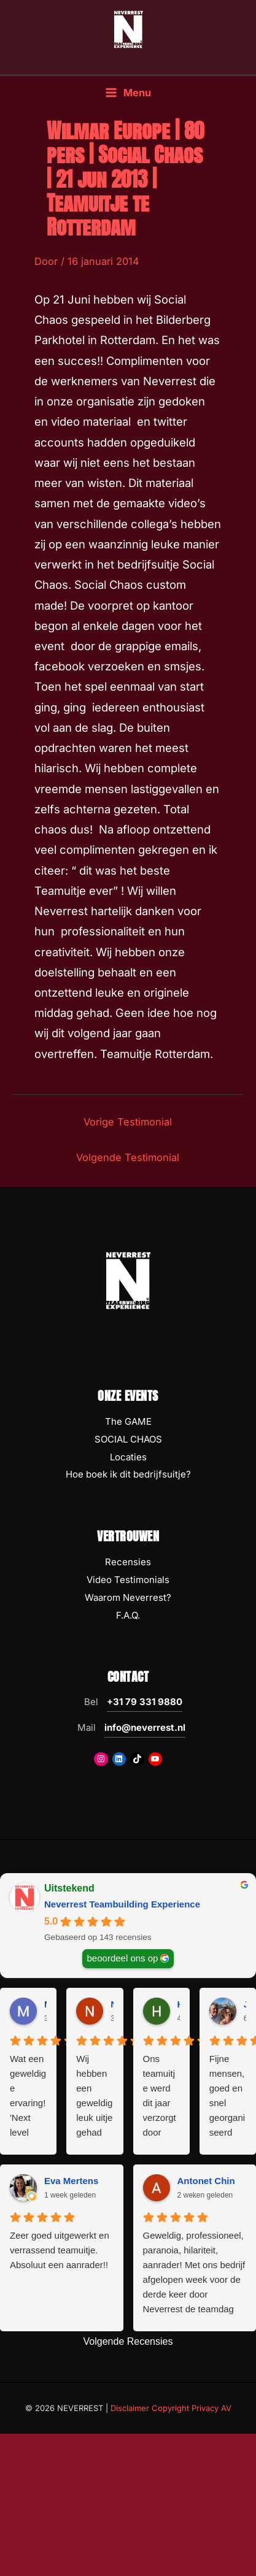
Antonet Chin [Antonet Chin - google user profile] (206, 2180)
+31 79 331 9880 (144, 1702)
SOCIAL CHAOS (128, 1439)
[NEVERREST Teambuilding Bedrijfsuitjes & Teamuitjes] (128, 29)
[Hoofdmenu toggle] (128, 93)
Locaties (128, 1457)
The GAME (128, 1421)
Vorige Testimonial (127, 1122)
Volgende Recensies (128, 2341)
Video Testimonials (128, 1579)
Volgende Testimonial (127, 1157)
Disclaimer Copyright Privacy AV (171, 2408)
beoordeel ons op (122, 1958)
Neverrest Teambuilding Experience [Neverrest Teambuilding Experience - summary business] (122, 1904)
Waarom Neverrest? (128, 1597)
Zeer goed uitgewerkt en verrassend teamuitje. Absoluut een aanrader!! (59, 2250)
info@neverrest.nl (144, 1727)
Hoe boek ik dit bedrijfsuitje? (128, 1474)
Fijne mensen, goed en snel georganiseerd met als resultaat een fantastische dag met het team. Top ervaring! (227, 2096)
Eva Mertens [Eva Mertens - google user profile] (71, 2180)
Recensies (128, 1562)
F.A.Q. (128, 1615)
